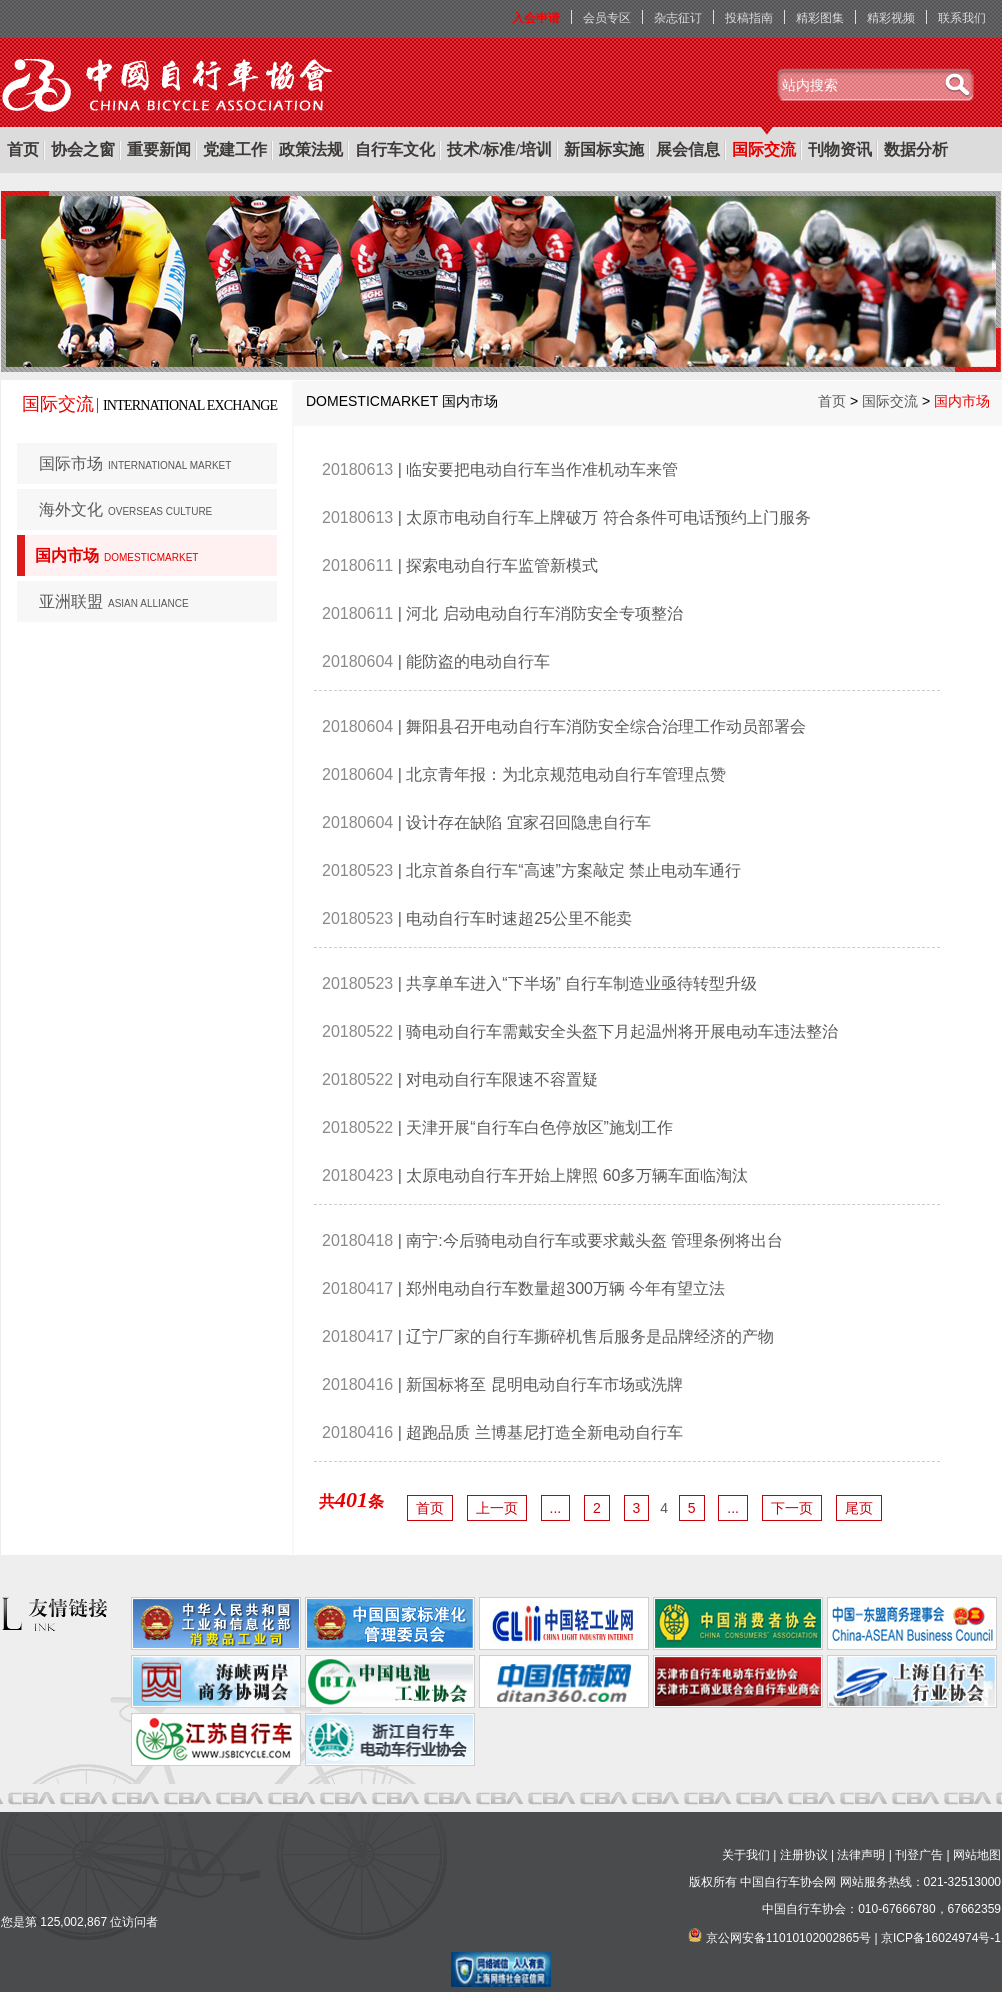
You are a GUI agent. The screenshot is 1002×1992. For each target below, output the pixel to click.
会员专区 (607, 18)
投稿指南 (749, 18)
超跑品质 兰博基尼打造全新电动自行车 (544, 1432)
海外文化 (125, 509)
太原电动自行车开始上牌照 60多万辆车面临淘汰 (577, 1175)
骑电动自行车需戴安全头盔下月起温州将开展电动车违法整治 (622, 1031)
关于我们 (746, 1855)
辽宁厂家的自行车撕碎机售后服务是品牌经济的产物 (590, 1336)
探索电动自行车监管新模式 (502, 565)
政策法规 (311, 149)
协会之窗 (83, 149)
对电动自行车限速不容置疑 (502, 1079)
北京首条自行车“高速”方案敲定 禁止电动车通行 (573, 870)
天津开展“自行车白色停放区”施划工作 (539, 1127)
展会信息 (688, 149)
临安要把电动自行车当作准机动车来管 (542, 469)
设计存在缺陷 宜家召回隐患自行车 (528, 822)
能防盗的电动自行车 (478, 661)
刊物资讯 (840, 149)
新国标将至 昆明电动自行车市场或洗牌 (544, 1384)
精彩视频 (891, 18)
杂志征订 (678, 18)
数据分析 (916, 149)
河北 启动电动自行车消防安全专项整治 (544, 613)
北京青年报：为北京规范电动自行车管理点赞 (566, 774)
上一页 (497, 1508)
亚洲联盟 (114, 601)
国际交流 (764, 149)
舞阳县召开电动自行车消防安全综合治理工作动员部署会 (606, 726)
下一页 (792, 1508)
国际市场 (135, 463)
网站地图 (977, 1855)
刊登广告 (919, 1855)
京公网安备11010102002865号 (788, 1938)
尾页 (859, 1508)
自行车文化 (395, 149)
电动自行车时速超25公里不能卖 (519, 918)
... (556, 1508)
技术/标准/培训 (499, 149)
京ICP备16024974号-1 (941, 1938)
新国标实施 (604, 149)
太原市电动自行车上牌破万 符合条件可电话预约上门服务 (608, 517)
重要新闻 (159, 149)
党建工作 (235, 149)
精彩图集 (820, 18)
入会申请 (536, 18)
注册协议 (804, 1855)
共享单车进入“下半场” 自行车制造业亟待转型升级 (581, 983)
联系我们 (962, 18)
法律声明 (861, 1855)
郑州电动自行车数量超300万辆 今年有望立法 (565, 1288)
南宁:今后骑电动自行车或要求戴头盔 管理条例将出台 (594, 1240)
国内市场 (116, 555)
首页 (23, 149)
